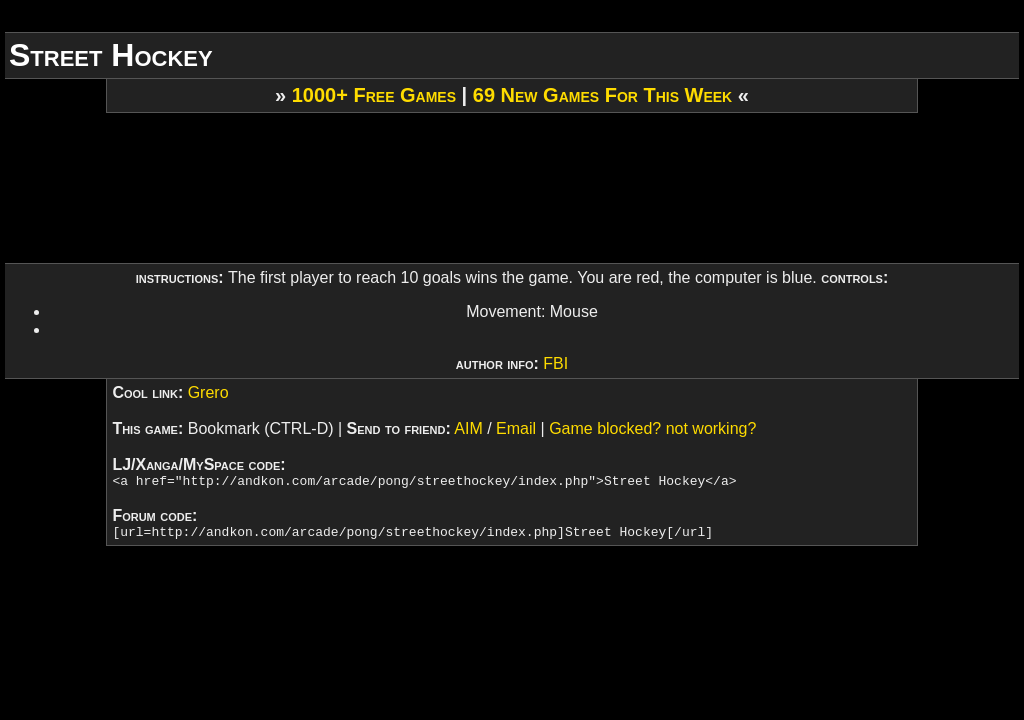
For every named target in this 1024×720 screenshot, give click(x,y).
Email (516, 428)
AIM (468, 428)
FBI (555, 363)
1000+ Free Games (374, 95)
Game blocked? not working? (652, 428)
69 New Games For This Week (602, 95)
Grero (208, 392)
